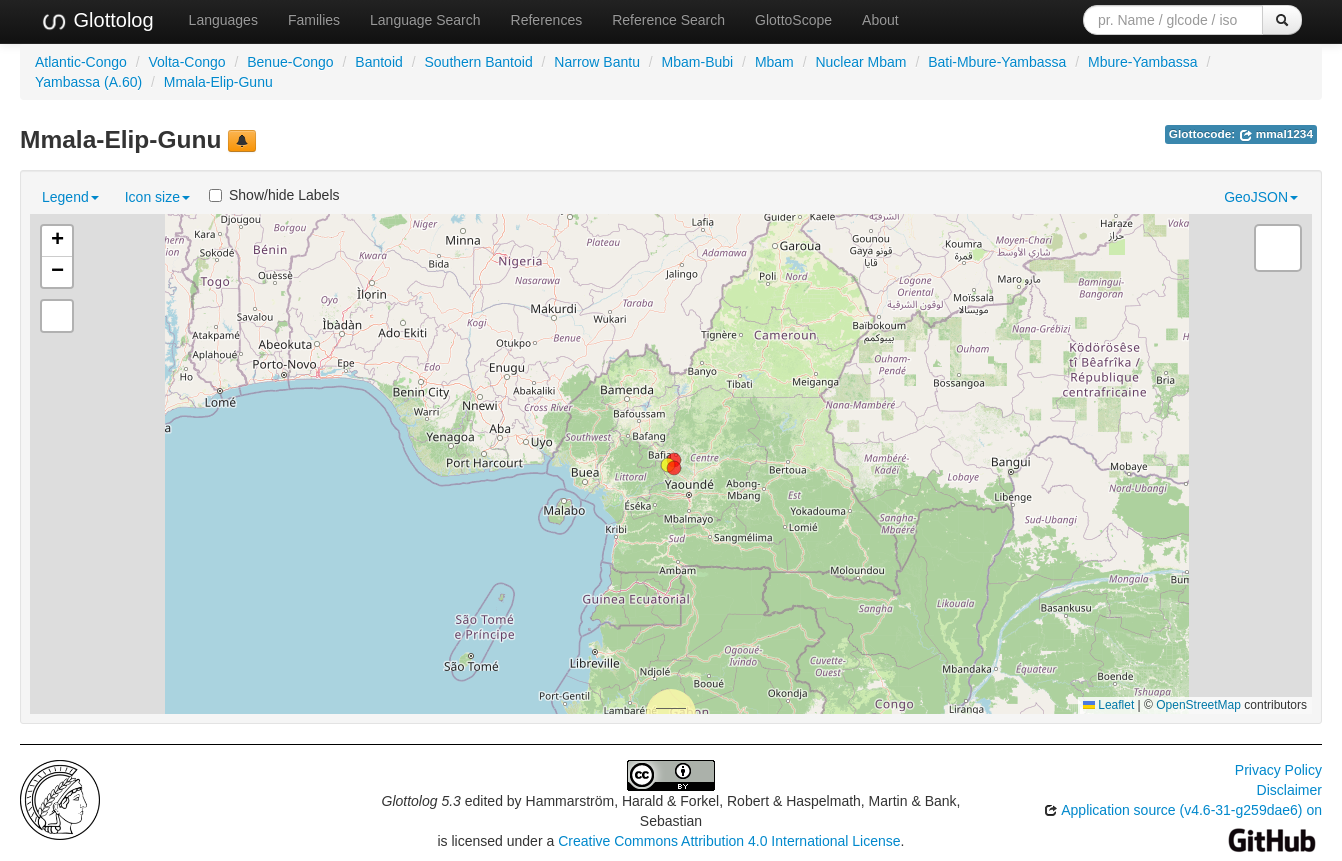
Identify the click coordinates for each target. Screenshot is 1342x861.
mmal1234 (1276, 134)
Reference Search (668, 20)
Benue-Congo (290, 62)
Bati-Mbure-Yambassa (997, 62)
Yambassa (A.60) (88, 82)
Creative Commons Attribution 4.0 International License (729, 841)
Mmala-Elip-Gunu (218, 82)
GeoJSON (1261, 197)
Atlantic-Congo (81, 62)
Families (314, 20)
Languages (223, 20)
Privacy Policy (1278, 770)
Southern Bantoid (478, 62)
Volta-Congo (187, 62)
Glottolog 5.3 (421, 801)
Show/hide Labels (274, 195)
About (880, 20)
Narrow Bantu (597, 62)
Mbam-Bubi (698, 62)
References (547, 20)
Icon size (157, 197)
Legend (70, 197)
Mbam (774, 62)
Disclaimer (1289, 790)
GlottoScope (793, 20)
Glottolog (97, 21)
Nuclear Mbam (860, 62)
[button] (674, 468)
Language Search (425, 20)
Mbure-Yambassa (1142, 62)
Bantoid (378, 62)
